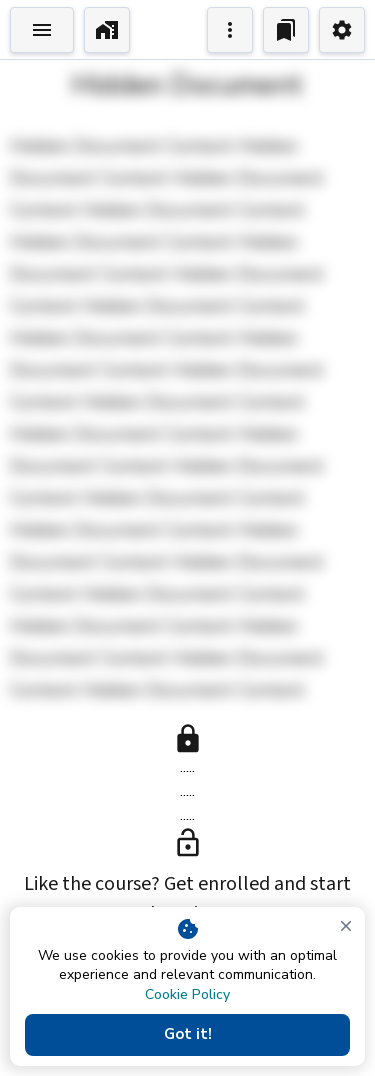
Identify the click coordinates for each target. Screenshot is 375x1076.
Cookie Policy (187, 994)
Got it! (187, 1035)
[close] (346, 926)
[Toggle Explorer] (42, 30)
